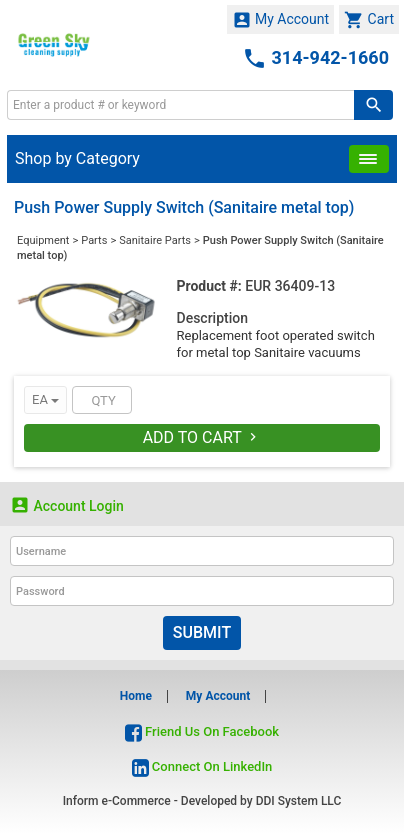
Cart (369, 20)
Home (136, 696)
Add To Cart (202, 437)
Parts (94, 240)
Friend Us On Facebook (202, 731)
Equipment (43, 240)
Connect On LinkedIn (202, 766)
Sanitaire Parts (155, 240)
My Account (281, 20)
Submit (202, 632)
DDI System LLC (299, 801)
